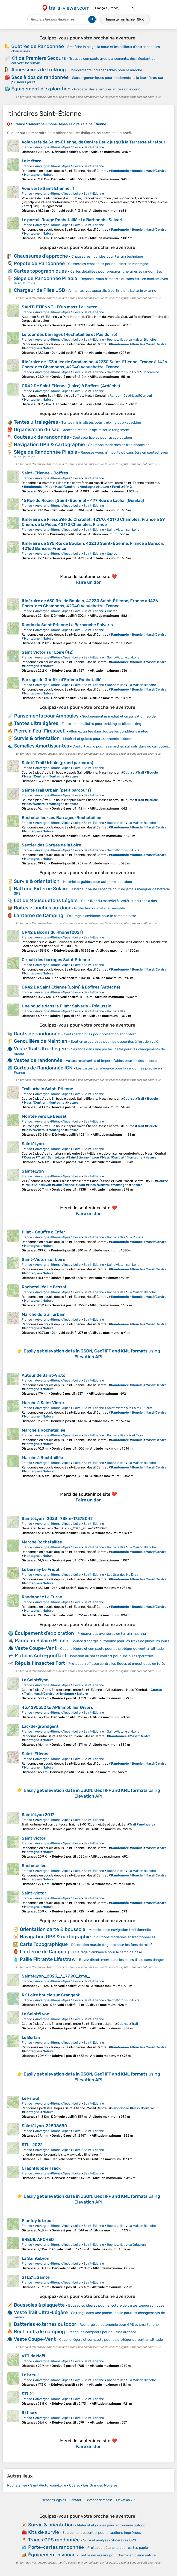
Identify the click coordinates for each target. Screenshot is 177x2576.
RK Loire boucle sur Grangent (51, 1995)
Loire (77, 147)
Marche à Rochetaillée (43, 1430)
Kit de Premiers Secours (38, 58)
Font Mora (135, 1435)
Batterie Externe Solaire (41, 888)
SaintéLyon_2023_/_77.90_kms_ (56, 1976)
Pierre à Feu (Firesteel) (39, 731)
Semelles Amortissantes (41, 746)
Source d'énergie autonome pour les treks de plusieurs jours (120, 1641)
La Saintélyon (35, 1680)
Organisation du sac (36, 429)
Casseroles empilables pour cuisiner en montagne (108, 264)
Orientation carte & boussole (52, 1929)
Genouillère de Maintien (40, 1041)
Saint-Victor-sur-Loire (123, 372)
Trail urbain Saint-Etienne (47, 1088)
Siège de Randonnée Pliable (45, 278)
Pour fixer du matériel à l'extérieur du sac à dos (119, 901)
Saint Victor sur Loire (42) (48, 652)
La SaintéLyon (35, 2013)
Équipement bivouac (52, 2555)
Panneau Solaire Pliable (41, 1640)
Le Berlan (31, 2037)
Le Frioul (30, 2098)
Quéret (112, 554)
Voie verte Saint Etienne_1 (48, 188)
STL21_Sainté (36, 2277)
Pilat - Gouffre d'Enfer (43, 1232)
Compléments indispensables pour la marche (105, 70)
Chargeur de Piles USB (39, 290)
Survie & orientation (37, 738)
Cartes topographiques (40, 271)
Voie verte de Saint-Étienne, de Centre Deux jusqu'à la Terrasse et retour (93, 142)
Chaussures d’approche (41, 256)
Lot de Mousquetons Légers (46, 900)
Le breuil (30, 2374)
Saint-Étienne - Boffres (45, 473)
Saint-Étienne (94, 147)
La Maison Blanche (142, 340)
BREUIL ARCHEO (38, 2239)
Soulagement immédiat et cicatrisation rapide (119, 716)
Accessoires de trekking (38, 69)
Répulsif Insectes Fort (40, 1663)
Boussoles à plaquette (39, 2305)
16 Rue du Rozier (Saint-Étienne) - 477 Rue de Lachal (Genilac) (83, 500)
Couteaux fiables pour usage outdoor (103, 437)
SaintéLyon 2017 (38, 1814)
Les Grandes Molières (122, 1575)
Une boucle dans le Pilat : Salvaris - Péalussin (66, 1006)
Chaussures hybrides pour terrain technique (107, 256)
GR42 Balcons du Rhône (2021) (52, 932)
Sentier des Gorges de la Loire (51, 845)
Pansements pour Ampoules (46, 716)
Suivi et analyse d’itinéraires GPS (109, 2540)
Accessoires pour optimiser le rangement (96, 430)
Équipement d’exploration (41, 89)
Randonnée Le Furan (42, 1596)
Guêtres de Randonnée (37, 46)
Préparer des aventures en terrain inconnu (108, 89)
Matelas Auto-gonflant (41, 1655)
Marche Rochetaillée (42, 1542)
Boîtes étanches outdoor (42, 908)
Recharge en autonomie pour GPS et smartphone (119, 2325)
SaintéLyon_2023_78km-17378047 (57, 1518)
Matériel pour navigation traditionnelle (120, 1930)
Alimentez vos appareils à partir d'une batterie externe (112, 291)
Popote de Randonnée (39, 263)
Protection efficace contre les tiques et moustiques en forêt (116, 1664)
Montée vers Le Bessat (44, 1116)
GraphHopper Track (41, 2168)
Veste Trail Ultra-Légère (41, 1048)
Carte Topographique (44, 1944)
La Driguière (137, 2245)
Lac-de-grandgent (40, 1726)
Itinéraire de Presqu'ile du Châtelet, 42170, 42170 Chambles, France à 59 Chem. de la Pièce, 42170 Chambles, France (93, 522)
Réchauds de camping (39, 2331)
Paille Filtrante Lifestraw (48, 1959)
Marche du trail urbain (43, 1314)
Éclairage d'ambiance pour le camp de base (101, 916)
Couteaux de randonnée (41, 437)
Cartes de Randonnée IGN (43, 1068)
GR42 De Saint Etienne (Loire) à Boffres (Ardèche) (71, 385)
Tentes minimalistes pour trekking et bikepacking (101, 422)
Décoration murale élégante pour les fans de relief (111, 1945)
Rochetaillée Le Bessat (44, 1286)
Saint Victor (34, 1838)
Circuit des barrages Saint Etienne (56, 959)
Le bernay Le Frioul (40, 1569)
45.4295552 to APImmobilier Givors (57, 1707)
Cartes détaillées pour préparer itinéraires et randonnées (116, 271)
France (27, 147)
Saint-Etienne (36, 1753)
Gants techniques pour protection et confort (100, 1034)
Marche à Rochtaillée (42, 1457)
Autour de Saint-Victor (44, 1375)
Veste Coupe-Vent (36, 1648)
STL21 (28, 2393)
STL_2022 (32, 2144)
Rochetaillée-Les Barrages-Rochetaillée (61, 817)
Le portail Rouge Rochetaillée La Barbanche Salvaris (73, 219)
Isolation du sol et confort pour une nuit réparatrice (112, 1656)
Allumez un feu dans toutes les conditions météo (108, 731)
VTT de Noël (33, 2356)
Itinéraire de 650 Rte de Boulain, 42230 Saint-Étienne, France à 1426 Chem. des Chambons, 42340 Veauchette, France (90, 603)
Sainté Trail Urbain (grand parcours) (57, 762)
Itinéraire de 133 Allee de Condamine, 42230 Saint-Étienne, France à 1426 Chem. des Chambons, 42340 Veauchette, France (94, 364)
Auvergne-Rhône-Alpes (52, 147)
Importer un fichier (125, 19)
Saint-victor (34, 1893)
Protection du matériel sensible (99, 908)
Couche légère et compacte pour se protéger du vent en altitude (112, 1649)
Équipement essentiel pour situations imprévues (101, 2533)
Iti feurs (29, 2412)
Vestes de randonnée (38, 1060)
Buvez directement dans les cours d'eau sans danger (121, 1960)
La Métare (31, 161)
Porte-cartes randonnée (56, 2547)
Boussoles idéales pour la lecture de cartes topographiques (116, 2305)
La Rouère (135, 1237)
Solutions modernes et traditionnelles (118, 445)
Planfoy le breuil (38, 2220)
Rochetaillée (116, 340)
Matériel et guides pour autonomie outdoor (98, 739)
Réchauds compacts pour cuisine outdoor (102, 2332)
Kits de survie (43, 2532)
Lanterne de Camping (38, 915)
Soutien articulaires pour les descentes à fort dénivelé (114, 1041)
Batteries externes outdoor (45, 2324)
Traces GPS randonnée (54, 2540)
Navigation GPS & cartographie (49, 444)
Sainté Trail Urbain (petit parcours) (56, 790)
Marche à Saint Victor (43, 1402)
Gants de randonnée (37, 1033)
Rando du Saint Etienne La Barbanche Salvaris (67, 624)
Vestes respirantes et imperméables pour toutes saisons (111, 1061)
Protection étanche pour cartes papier (118, 2548)
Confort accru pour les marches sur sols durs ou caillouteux (121, 746)
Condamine (150, 372)
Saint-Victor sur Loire (43, 1259)
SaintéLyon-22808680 (44, 2125)
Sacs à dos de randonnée (40, 77)
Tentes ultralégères (36, 422)
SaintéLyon (33, 1143)
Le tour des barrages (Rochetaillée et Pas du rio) (69, 334)
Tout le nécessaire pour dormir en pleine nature (117, 2555)
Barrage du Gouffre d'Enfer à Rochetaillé (61, 679)
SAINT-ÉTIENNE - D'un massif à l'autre (59, 307)
